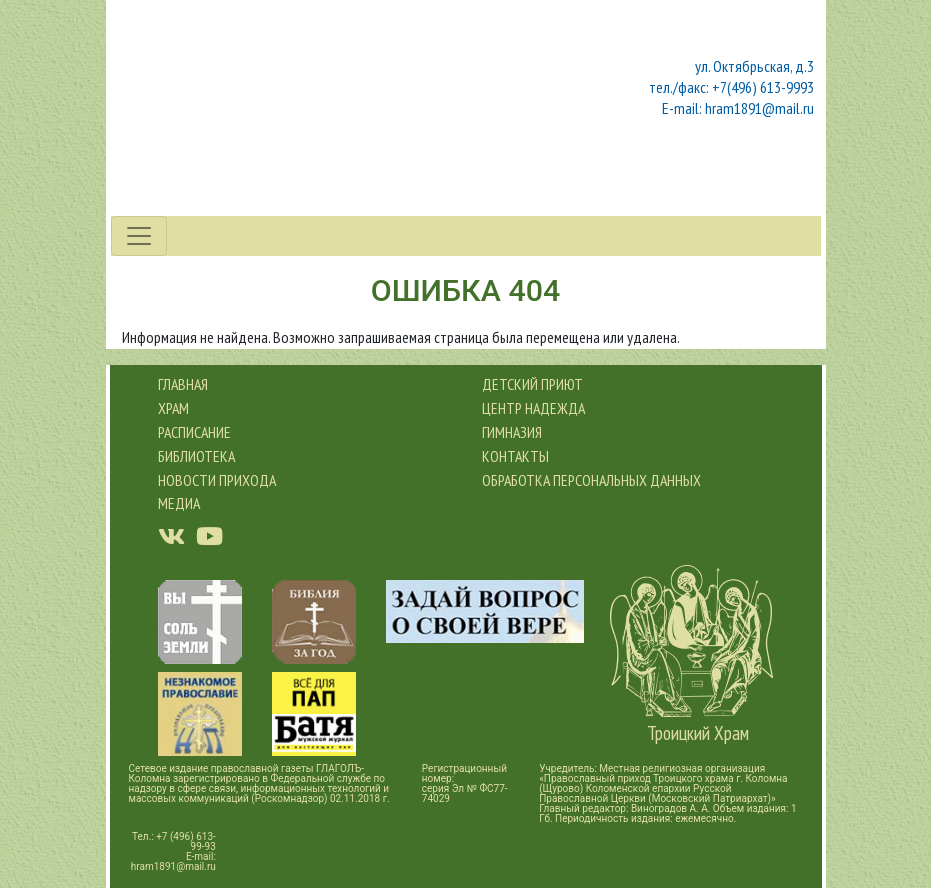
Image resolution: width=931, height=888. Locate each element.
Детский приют (532, 384)
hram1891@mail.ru (173, 866)
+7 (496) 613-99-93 (186, 841)
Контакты (515, 456)
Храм (173, 408)
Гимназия (512, 432)
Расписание (194, 432)
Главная (183, 384)
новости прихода (217, 480)
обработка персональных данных (591, 480)
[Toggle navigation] (139, 236)
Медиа (179, 503)
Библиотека (196, 456)
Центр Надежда (533, 408)
